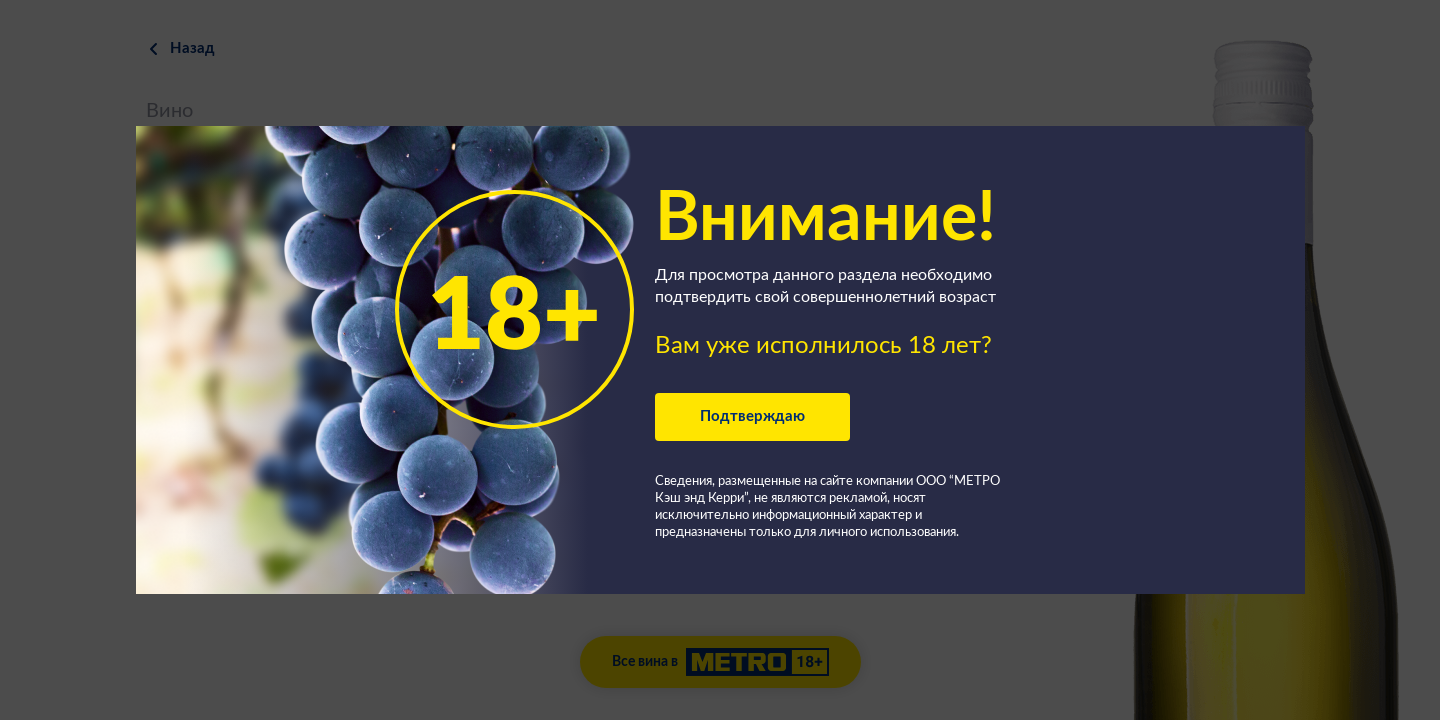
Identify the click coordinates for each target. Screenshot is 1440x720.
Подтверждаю (752, 416)
